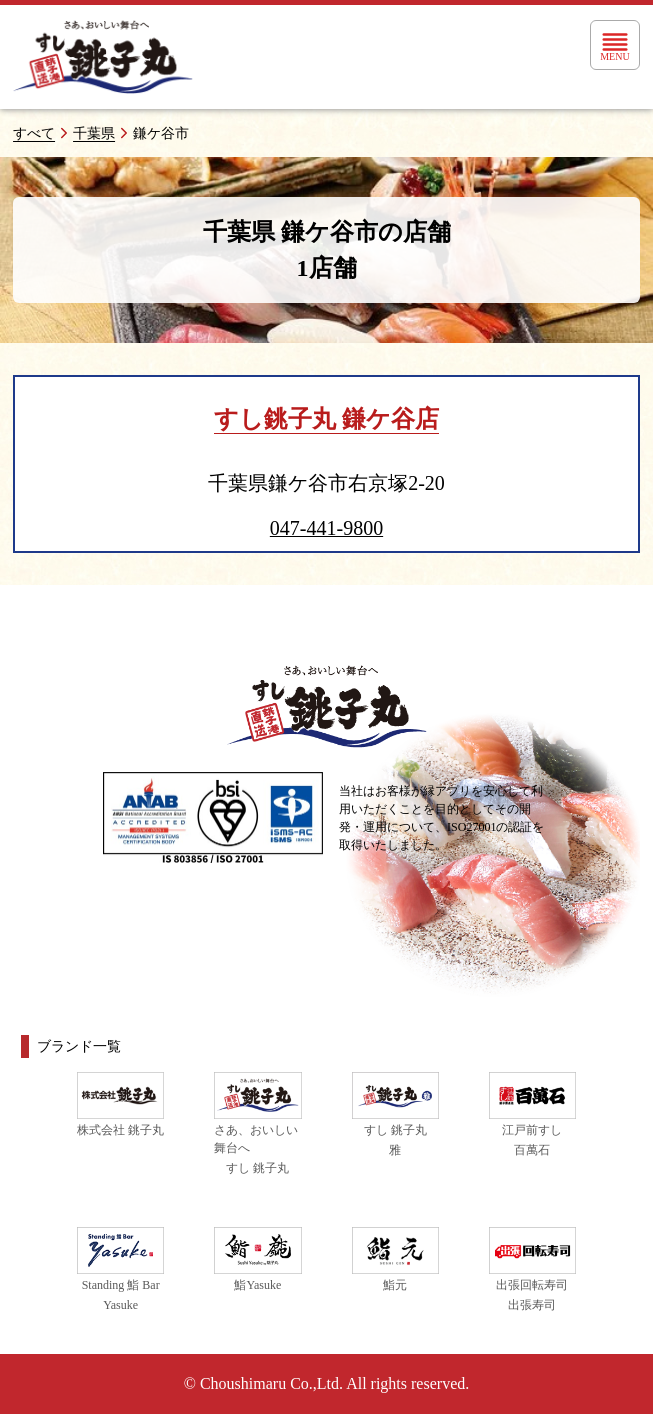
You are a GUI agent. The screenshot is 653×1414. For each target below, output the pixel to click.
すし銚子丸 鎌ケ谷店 (326, 419)
